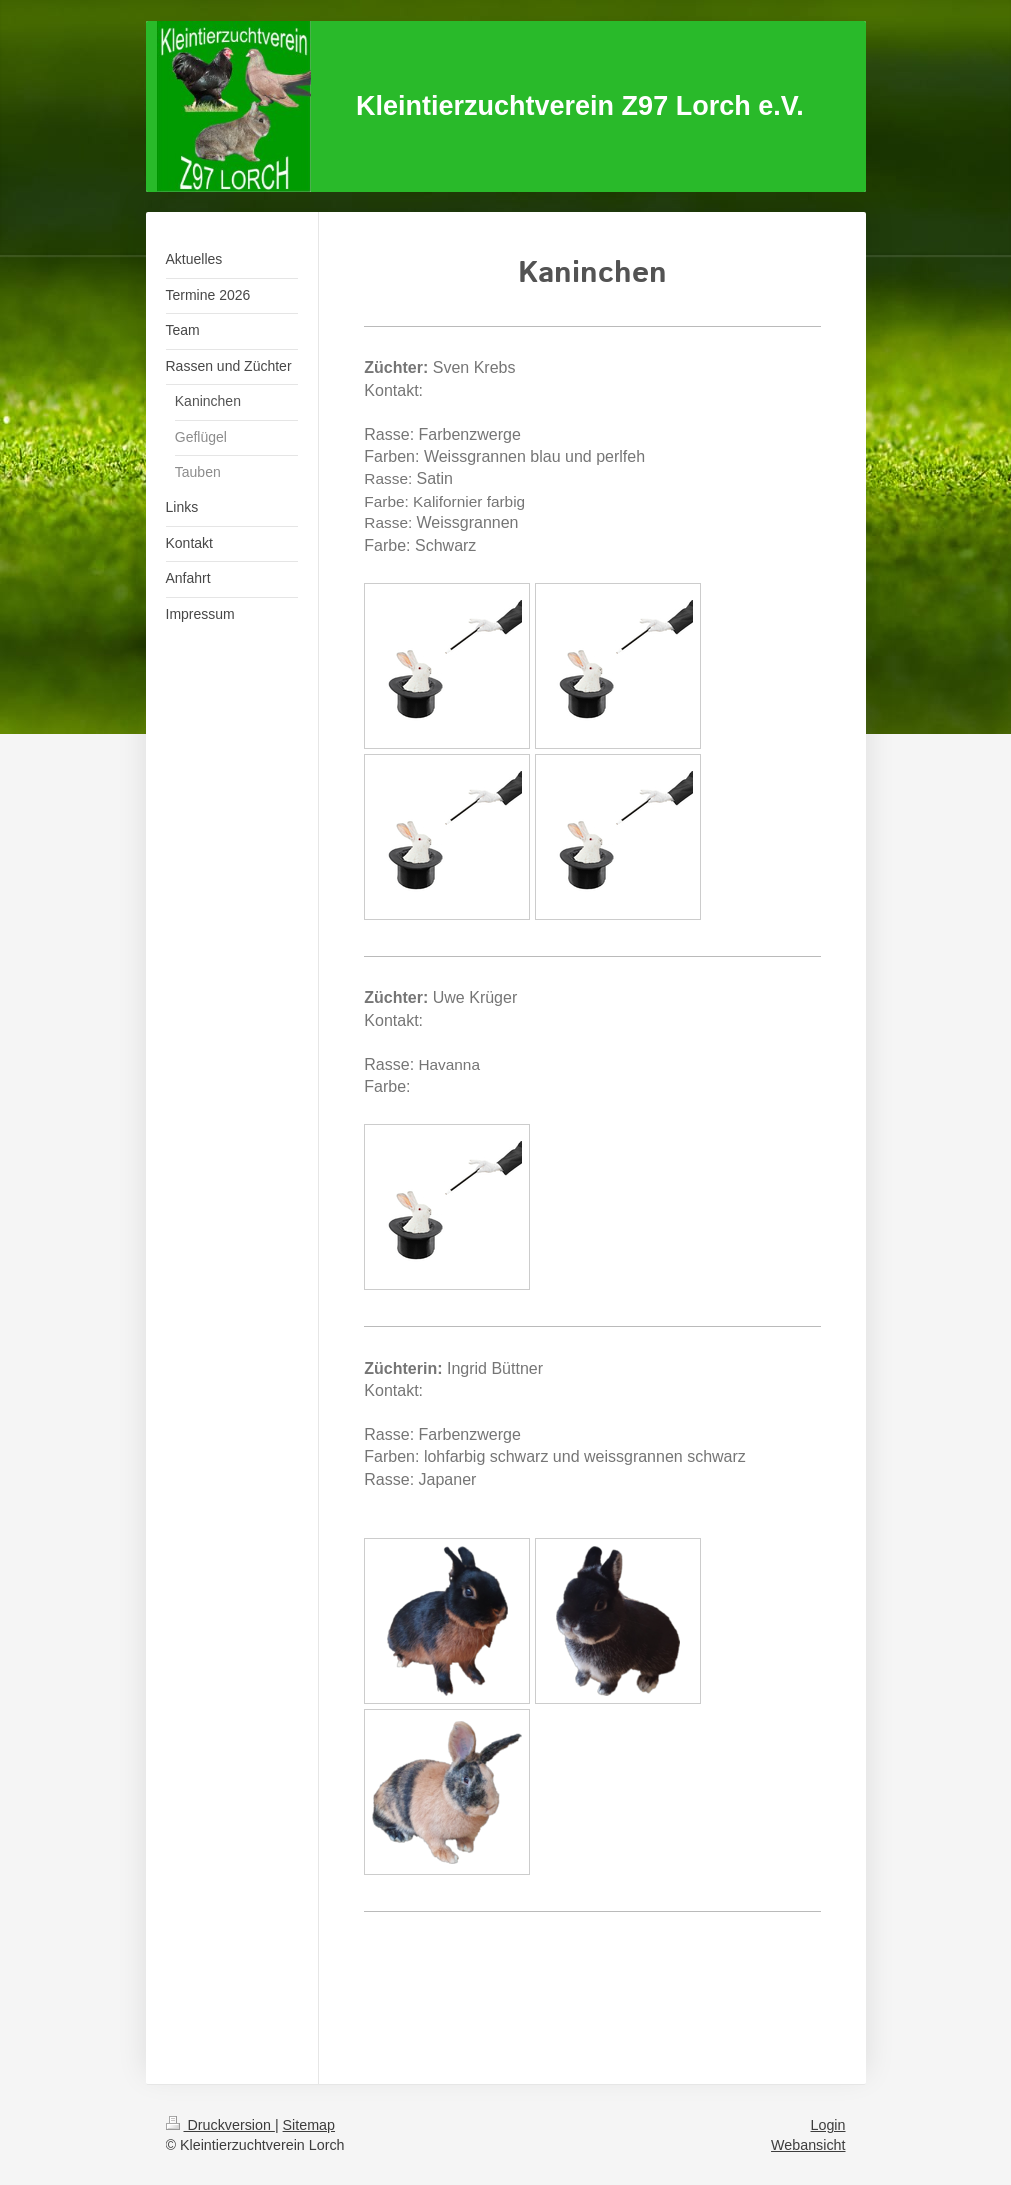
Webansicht (808, 2145)
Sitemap (309, 2125)
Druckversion (220, 2125)
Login (828, 2125)
